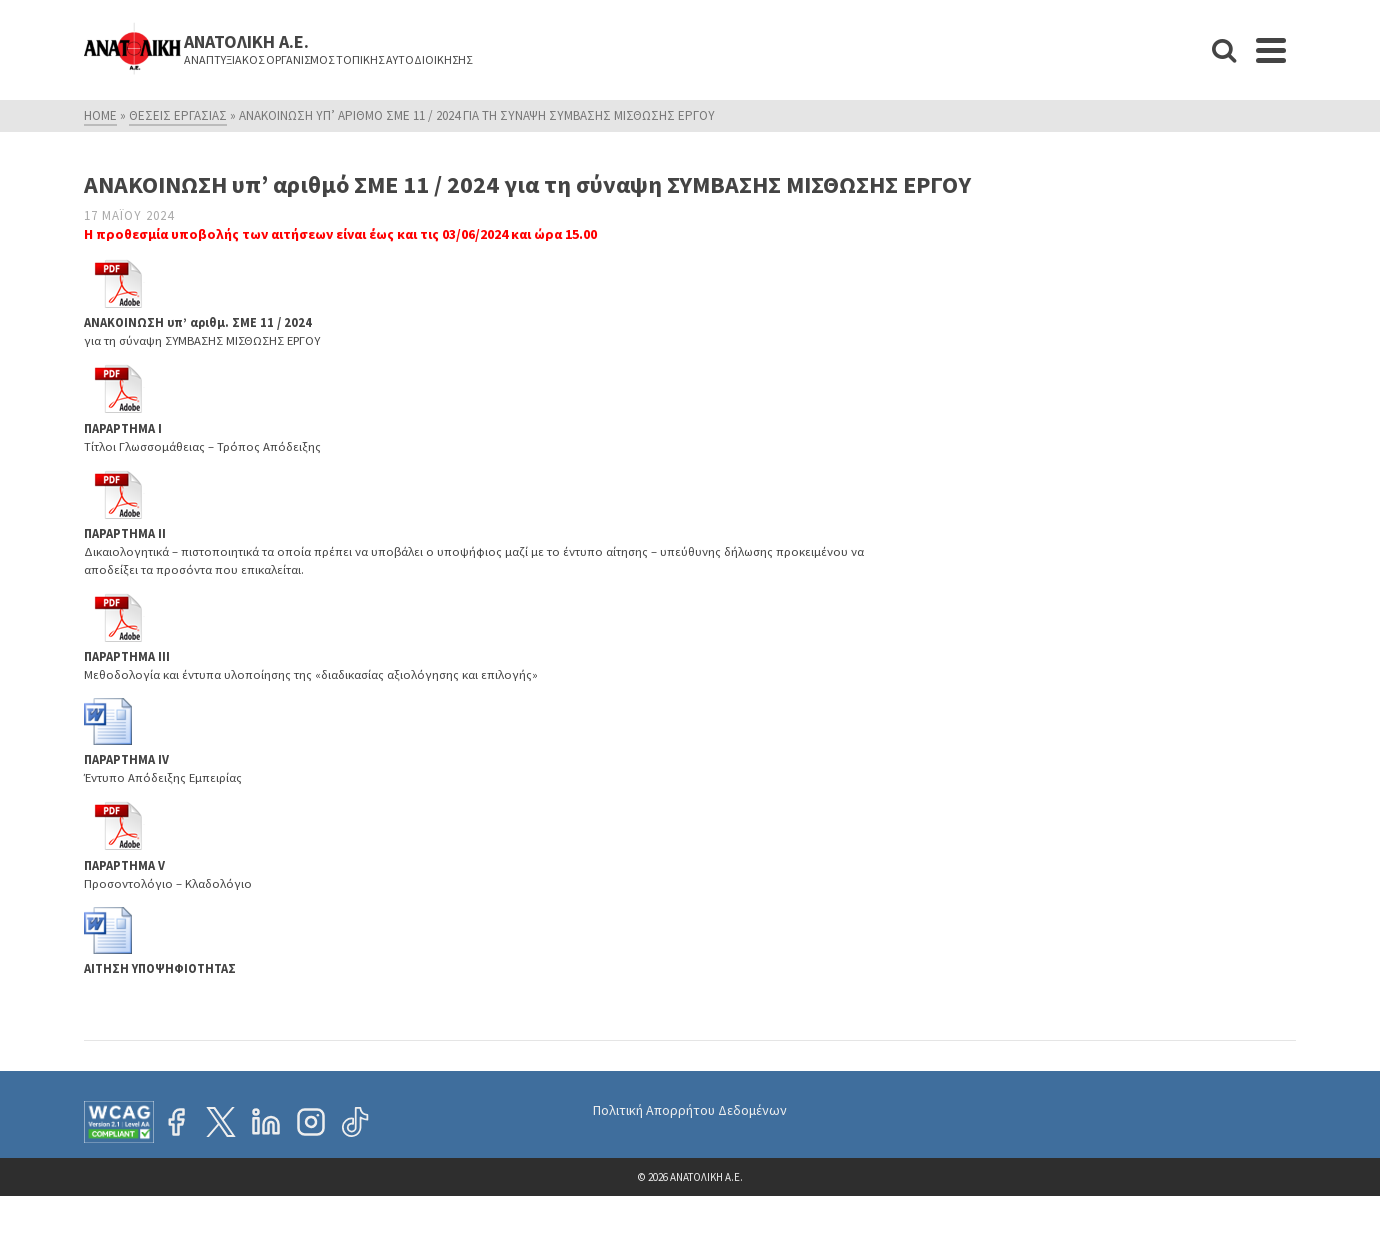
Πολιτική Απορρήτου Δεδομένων (690, 1110)
